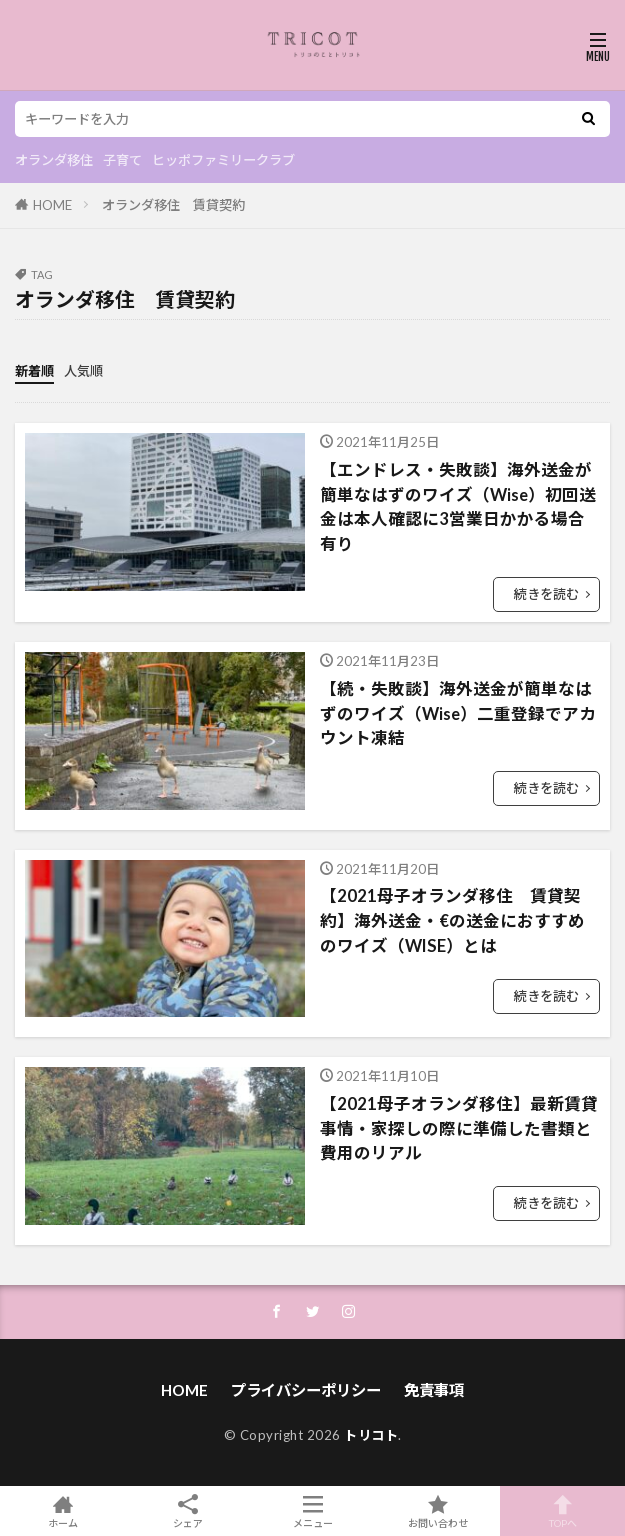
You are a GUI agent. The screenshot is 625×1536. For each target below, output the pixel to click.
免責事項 (434, 1390)
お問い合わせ (437, 1511)
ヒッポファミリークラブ (223, 160)
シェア (187, 1511)
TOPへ (562, 1511)
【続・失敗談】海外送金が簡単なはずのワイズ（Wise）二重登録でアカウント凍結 (458, 714)
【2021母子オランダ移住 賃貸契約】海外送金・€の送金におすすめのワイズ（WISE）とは (452, 921)
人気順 (83, 371)
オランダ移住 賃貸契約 (173, 205)
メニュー (312, 1511)
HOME (52, 205)
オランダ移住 (54, 160)
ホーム (62, 1511)
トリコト (371, 1435)
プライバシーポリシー (306, 1390)
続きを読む (546, 594)
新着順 (34, 371)
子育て (122, 160)
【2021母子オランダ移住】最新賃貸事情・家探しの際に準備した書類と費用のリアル (459, 1129)
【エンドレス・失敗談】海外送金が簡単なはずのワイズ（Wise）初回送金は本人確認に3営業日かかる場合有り (458, 507)
